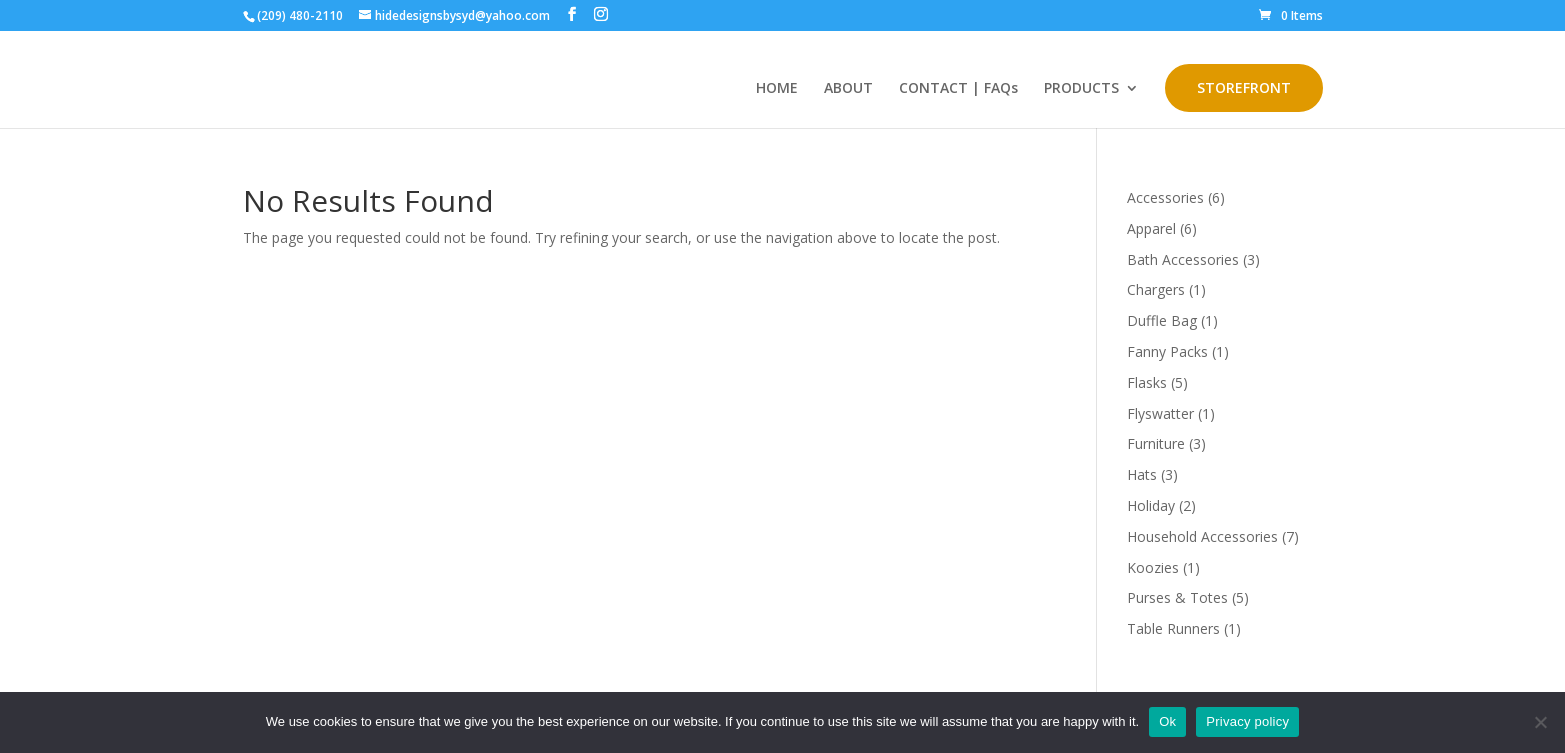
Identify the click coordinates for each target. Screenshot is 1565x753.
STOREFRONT (1244, 87)
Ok (1167, 721)
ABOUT (848, 89)
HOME (777, 89)
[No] (1540, 722)
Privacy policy (1247, 721)
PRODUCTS (1081, 89)
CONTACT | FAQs (958, 89)
